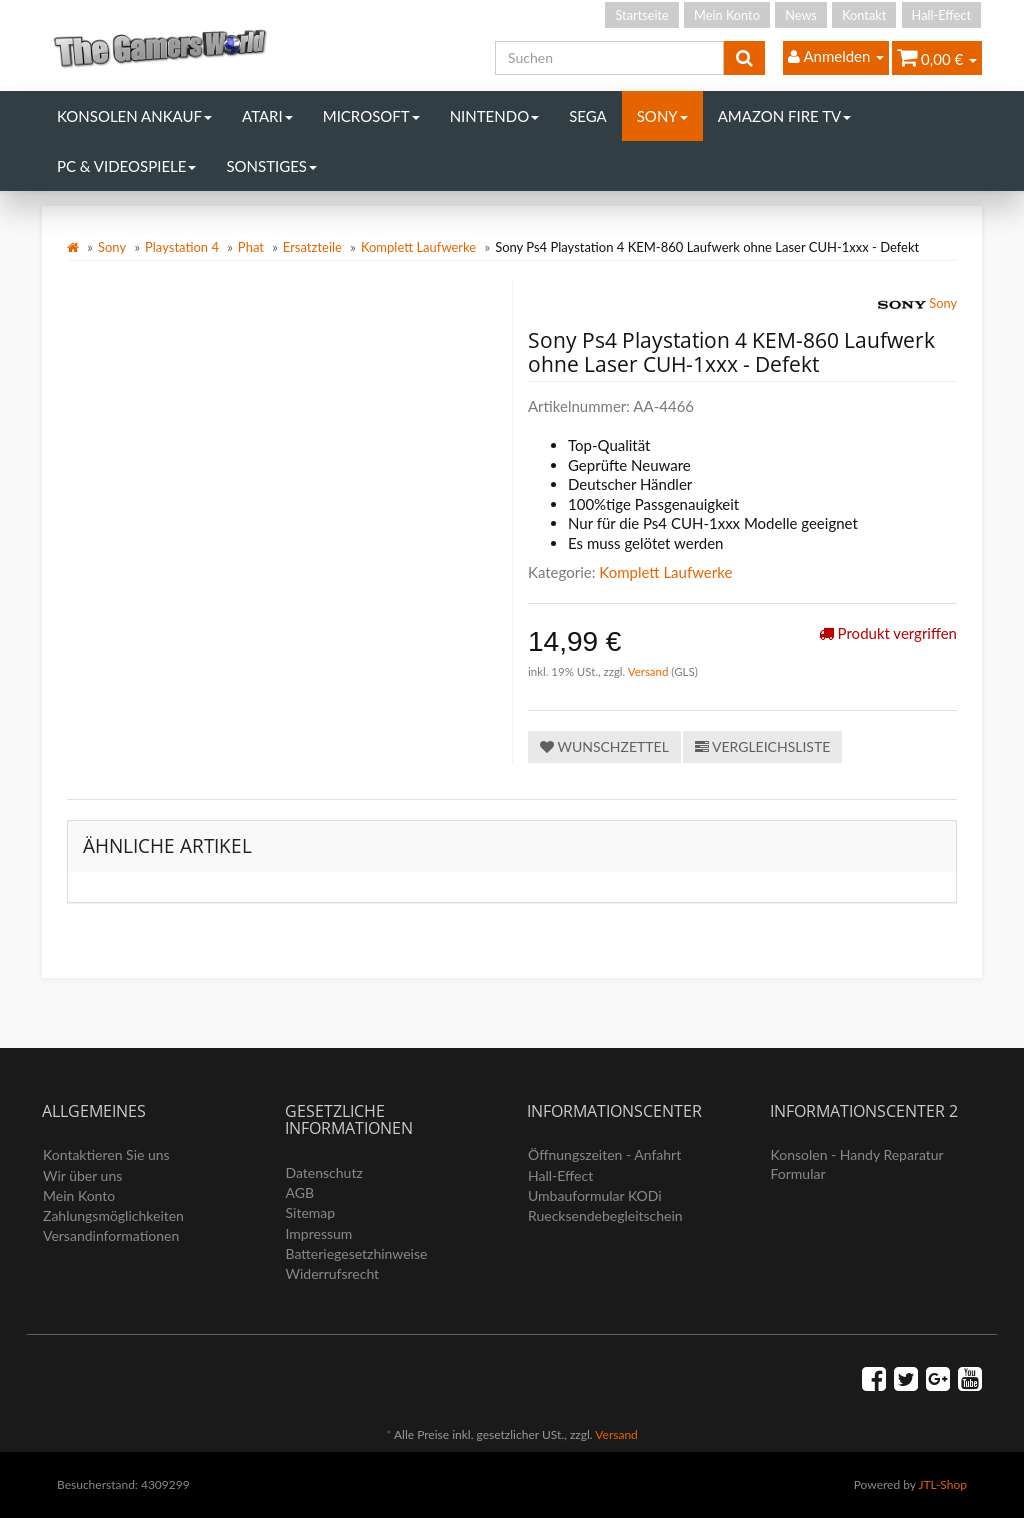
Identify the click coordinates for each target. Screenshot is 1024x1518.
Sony (662, 116)
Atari (267, 116)
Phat (251, 247)
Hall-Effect (941, 15)
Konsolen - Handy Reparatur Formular (857, 1163)
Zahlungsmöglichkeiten (113, 1215)
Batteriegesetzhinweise (357, 1253)
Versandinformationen (111, 1235)
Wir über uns (82, 1175)
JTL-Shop (942, 1484)
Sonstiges (271, 166)
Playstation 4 (182, 247)
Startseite (641, 15)
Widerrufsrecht (333, 1273)
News (801, 15)
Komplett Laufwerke (418, 247)
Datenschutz (324, 1172)
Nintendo (495, 116)
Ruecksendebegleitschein (605, 1215)
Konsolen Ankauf (134, 116)
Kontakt (864, 15)
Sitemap (311, 1212)
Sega (588, 116)
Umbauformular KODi (595, 1195)
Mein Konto (727, 15)
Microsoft (371, 116)
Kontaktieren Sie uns (106, 1154)
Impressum (319, 1233)
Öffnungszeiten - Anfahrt (604, 1154)
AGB (300, 1192)
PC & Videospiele (126, 166)
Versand (650, 671)
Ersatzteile (312, 247)
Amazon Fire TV (784, 116)
